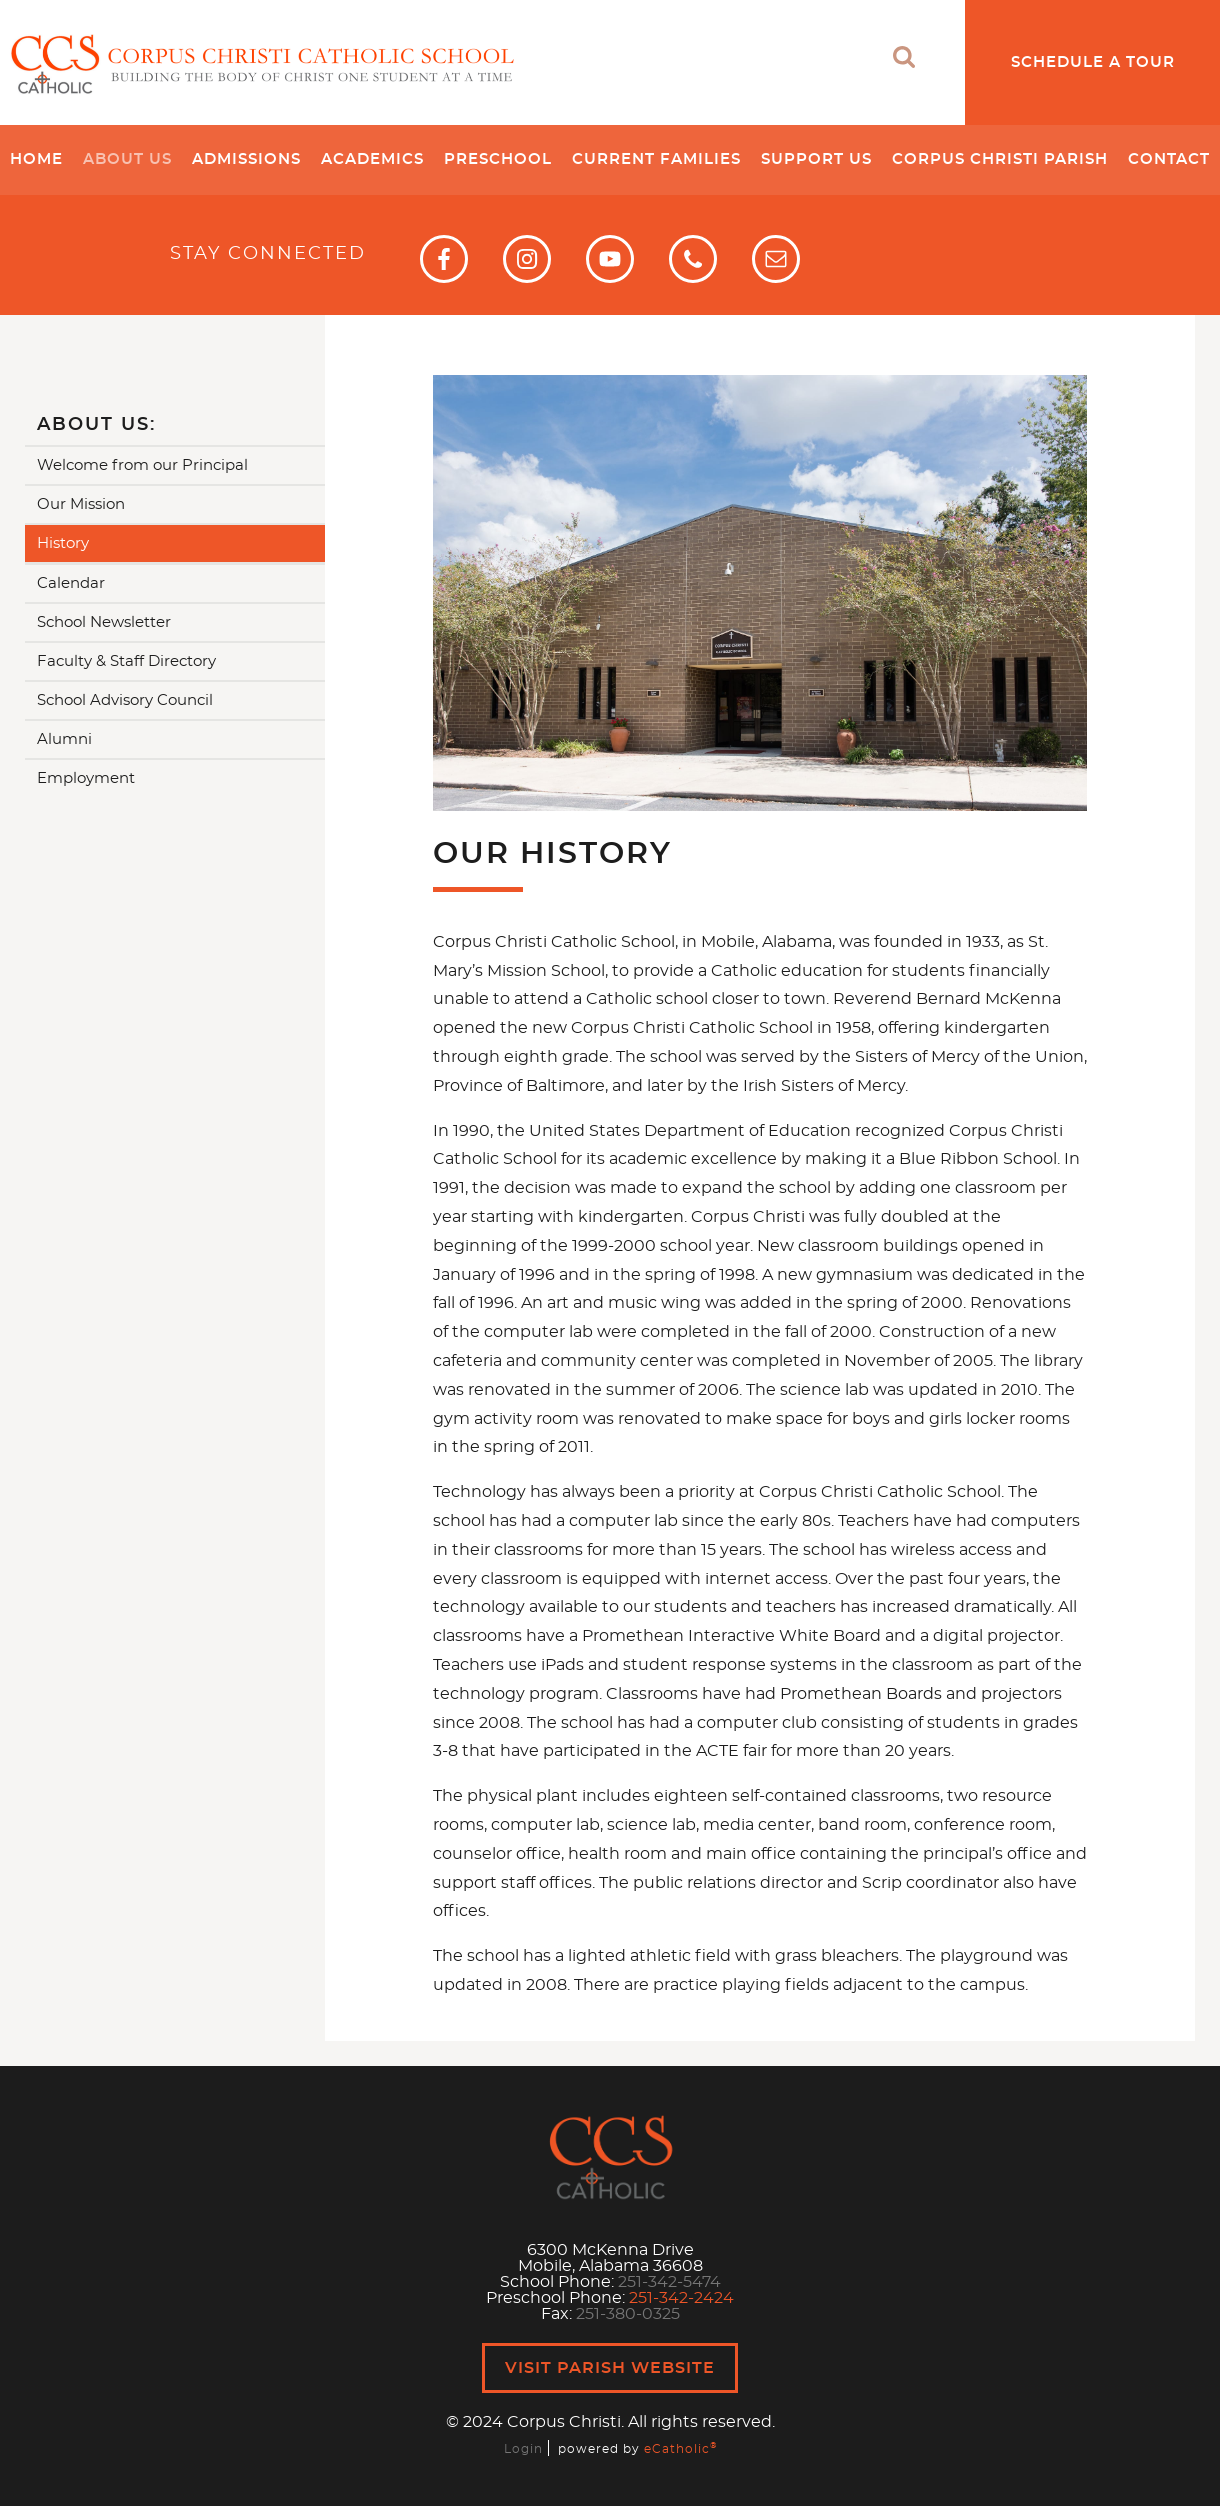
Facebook (444, 259)
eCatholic (680, 2449)
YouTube (610, 259)
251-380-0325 (628, 2314)
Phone (693, 259)
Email (776, 259)
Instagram (527, 259)
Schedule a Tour (1093, 62)
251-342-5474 (669, 2282)
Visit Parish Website (610, 2368)
